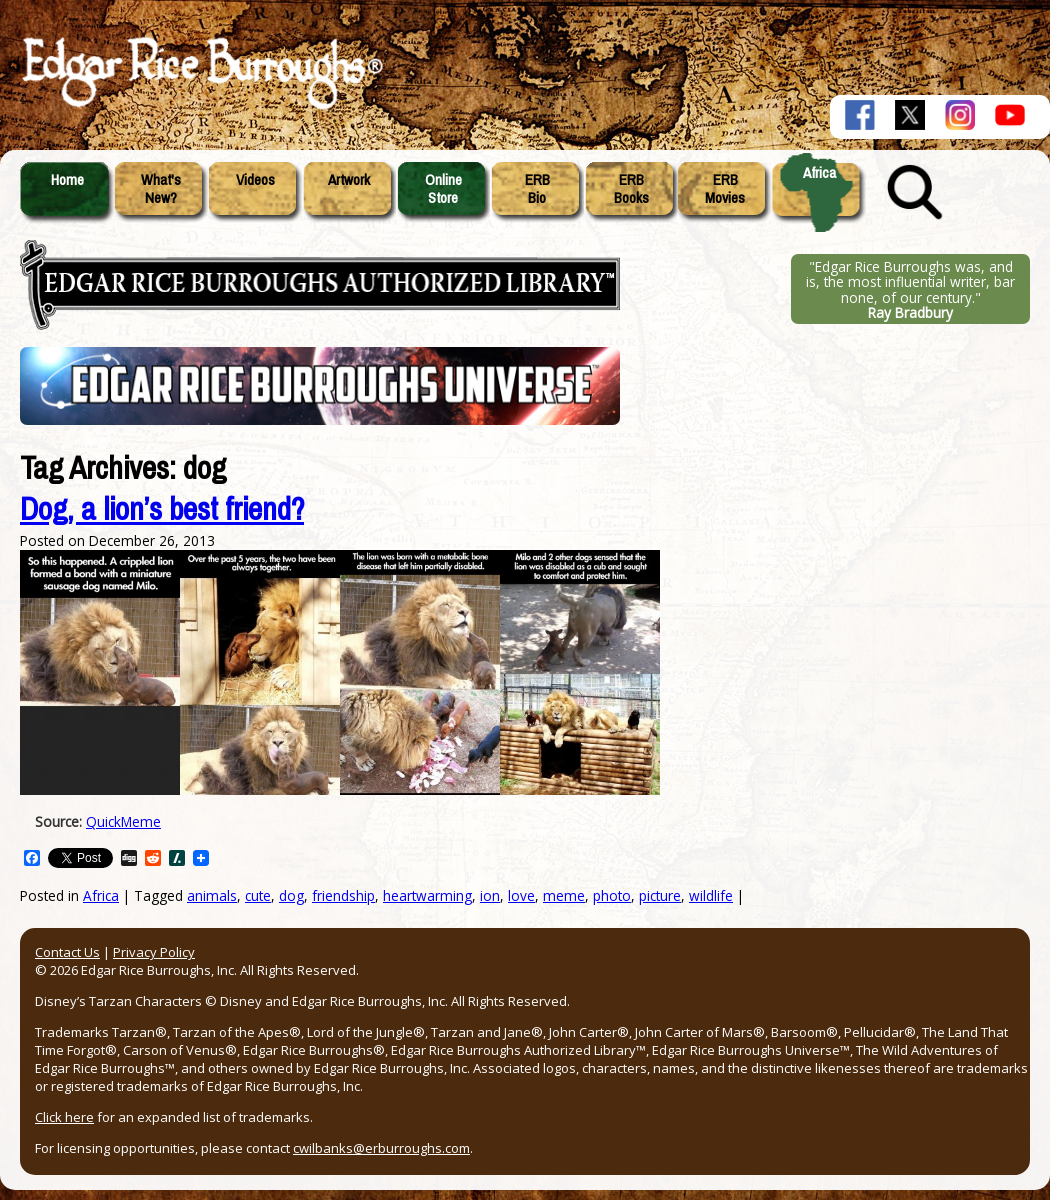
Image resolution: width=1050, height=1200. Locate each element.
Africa (819, 173)
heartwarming (427, 895)
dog (291, 895)
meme (564, 895)
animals (212, 895)
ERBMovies (725, 189)
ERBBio (537, 189)
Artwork (349, 180)
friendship (343, 895)
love (521, 895)
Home (67, 180)
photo (612, 895)
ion (490, 895)
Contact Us (67, 952)
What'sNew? (161, 189)
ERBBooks (631, 189)
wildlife (711, 895)
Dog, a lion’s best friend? (162, 509)
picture (660, 895)
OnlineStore (443, 189)
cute (258, 895)
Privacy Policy (154, 952)
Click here (64, 1117)
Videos (255, 180)
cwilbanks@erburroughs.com (381, 1148)
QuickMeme (123, 821)
